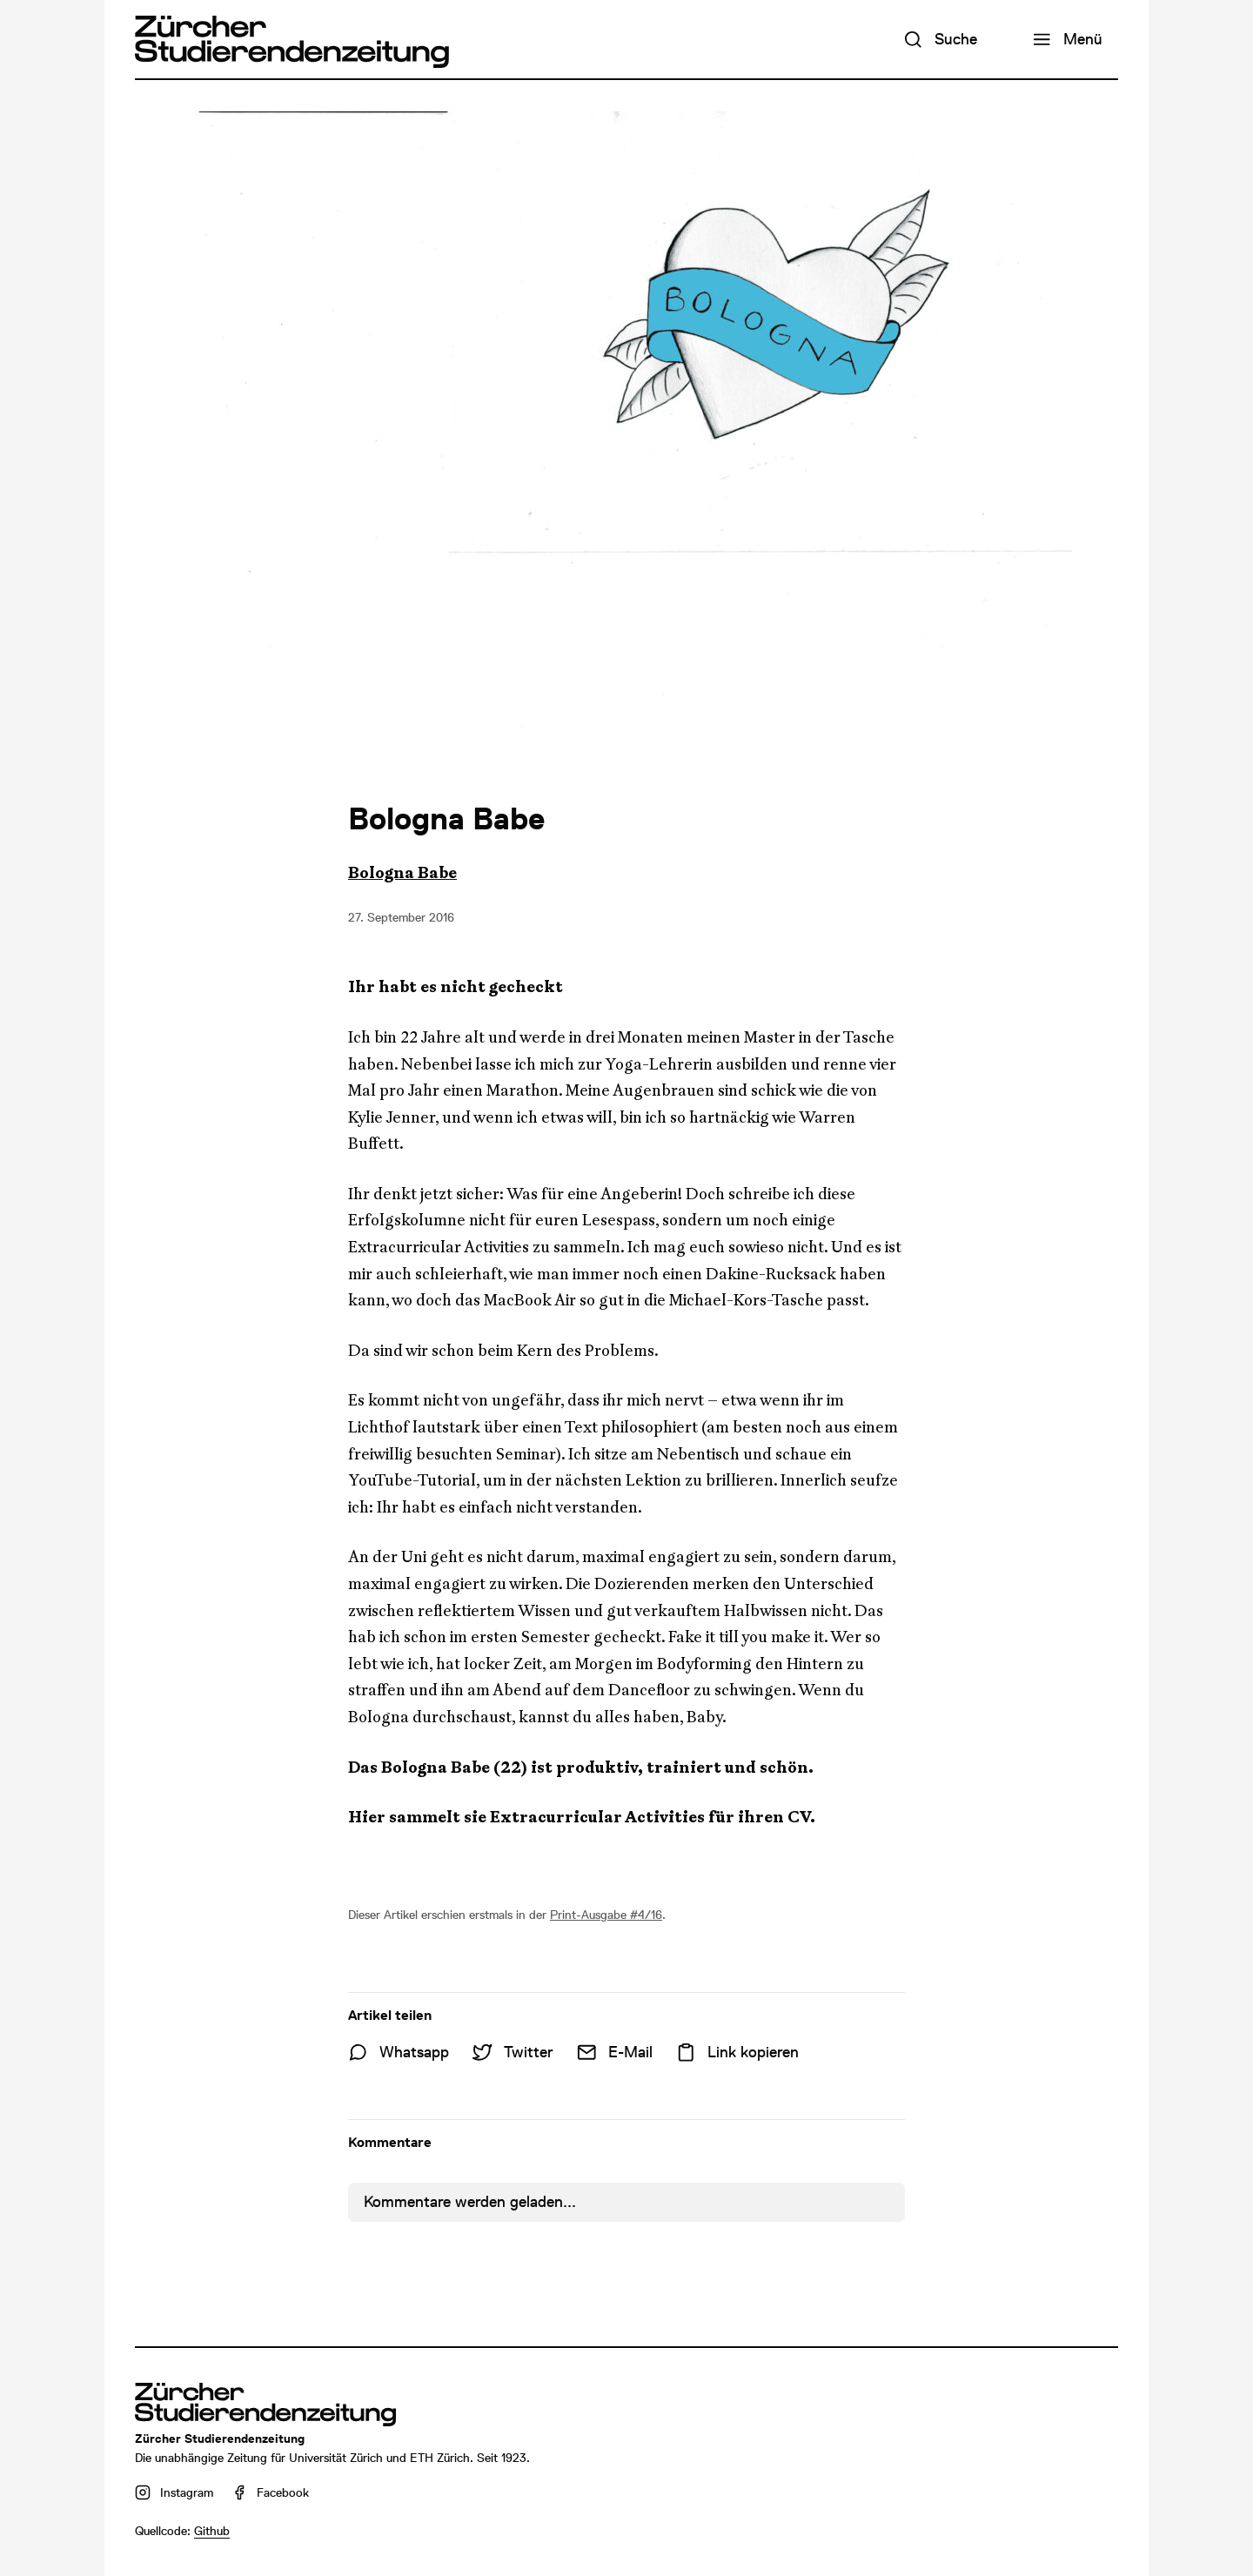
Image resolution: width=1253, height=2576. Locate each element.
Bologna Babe (402, 872)
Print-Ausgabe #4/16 (606, 1914)
